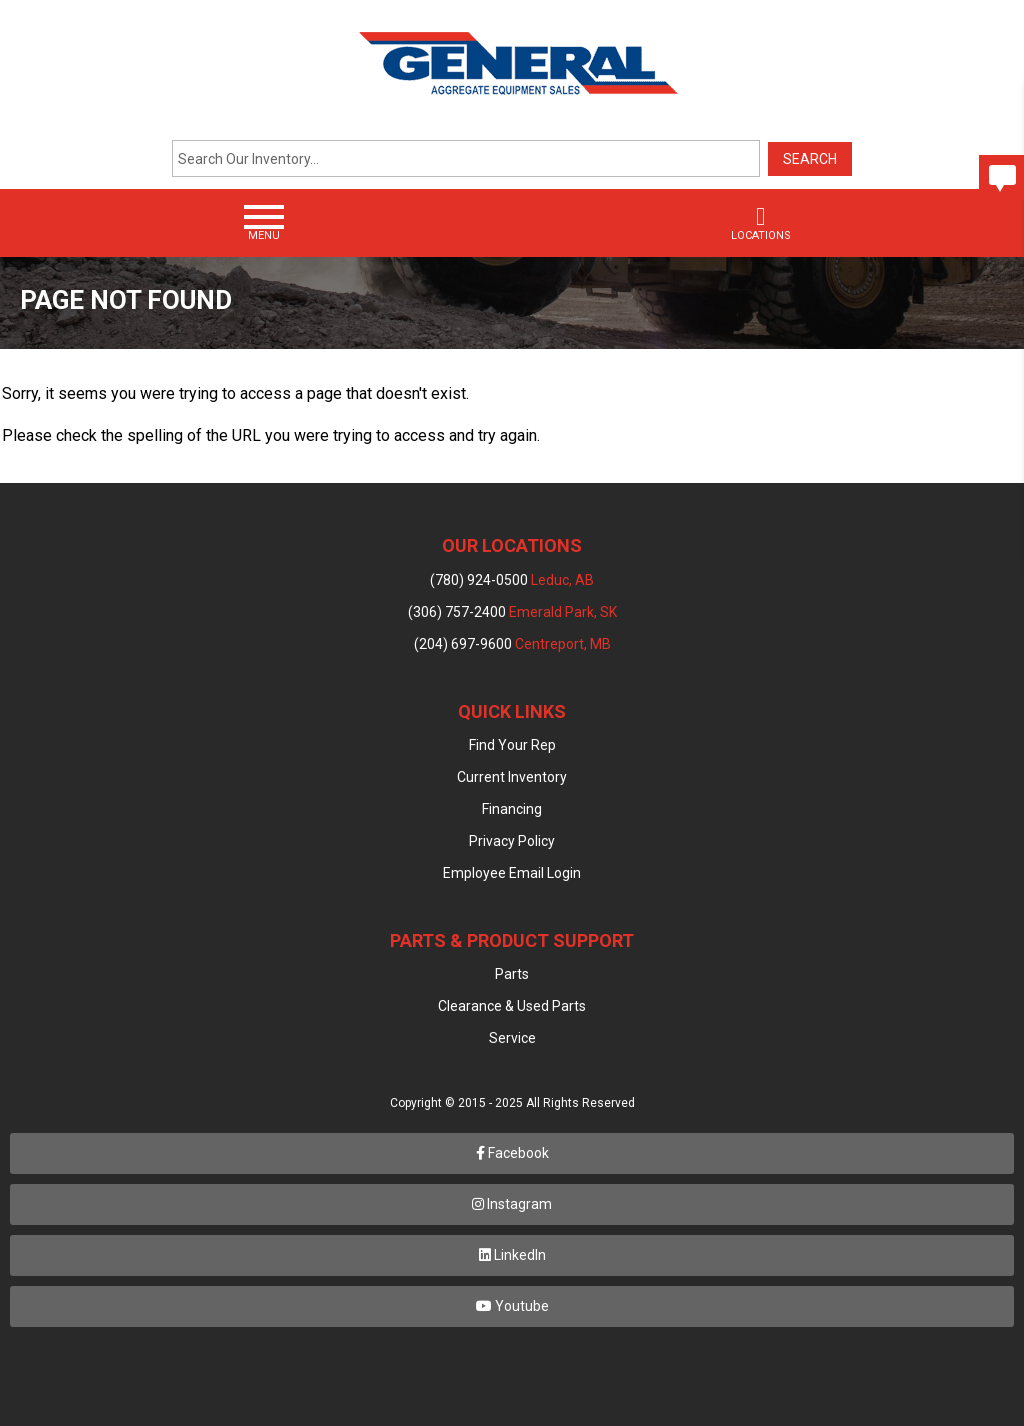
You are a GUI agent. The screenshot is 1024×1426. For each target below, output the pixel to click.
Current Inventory (512, 777)
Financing (512, 809)
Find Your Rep (512, 745)
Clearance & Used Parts (512, 1006)
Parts (512, 974)
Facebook (512, 1153)
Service (512, 1038)
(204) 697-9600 (512, 644)
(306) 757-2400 (512, 612)
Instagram (512, 1204)
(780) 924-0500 (512, 580)
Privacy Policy (512, 841)
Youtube (512, 1306)
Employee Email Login (512, 873)
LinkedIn (512, 1255)
